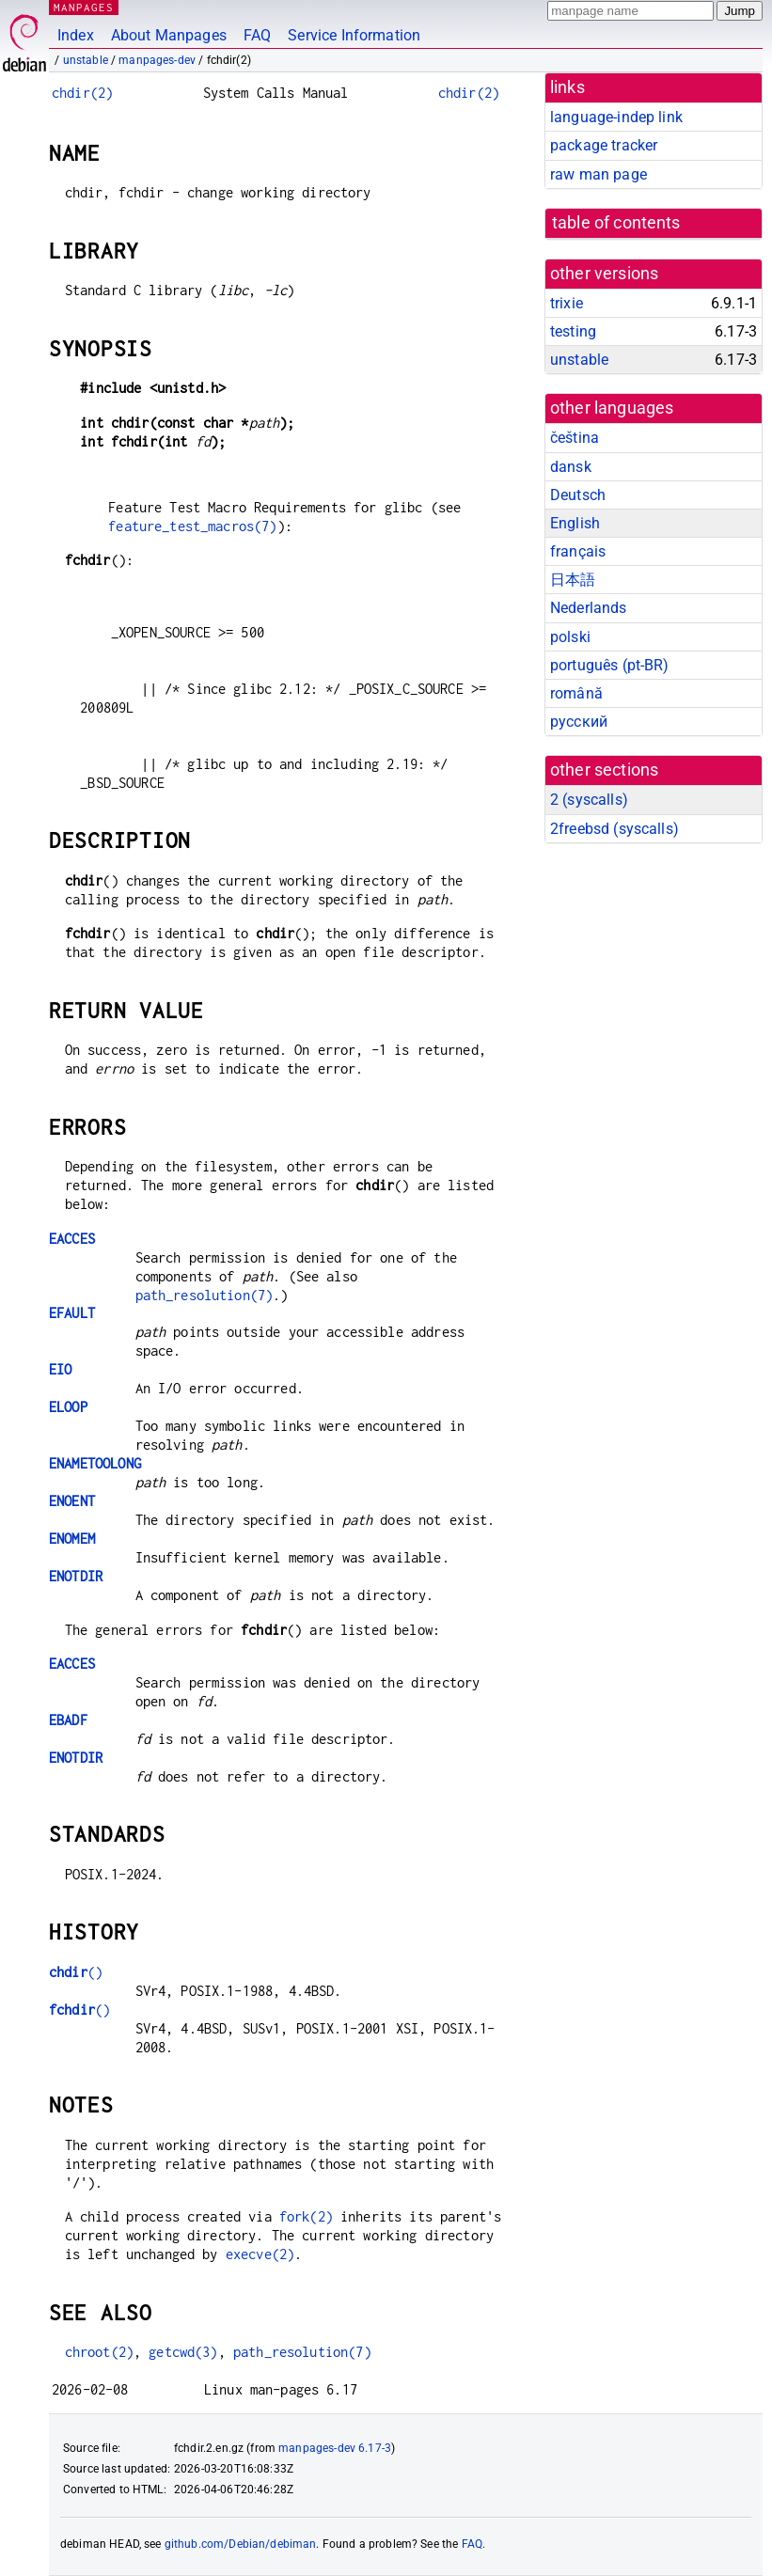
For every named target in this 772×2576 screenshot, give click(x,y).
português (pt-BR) (610, 665)
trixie (566, 303)
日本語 (572, 580)
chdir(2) (82, 93)
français (578, 551)
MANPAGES (84, 7)
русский (578, 721)
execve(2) (260, 2254)
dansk (570, 467)
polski (570, 637)
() (75, 1972)
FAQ (257, 35)
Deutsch (578, 495)
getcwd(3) (183, 2352)
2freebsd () (614, 829)
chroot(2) (99, 2352)
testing (573, 331)
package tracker (603, 145)
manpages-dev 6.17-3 (334, 2448)
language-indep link (616, 117)
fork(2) (306, 2216)
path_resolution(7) (204, 1295)
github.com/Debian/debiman (241, 2544)
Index (75, 35)
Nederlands (588, 608)
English (575, 523)
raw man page (598, 174)
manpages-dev (157, 60)
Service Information (354, 35)
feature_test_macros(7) (192, 526)
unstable (85, 60)
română (576, 693)
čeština (574, 438)
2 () (589, 800)
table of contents (616, 222)
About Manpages (169, 35)
